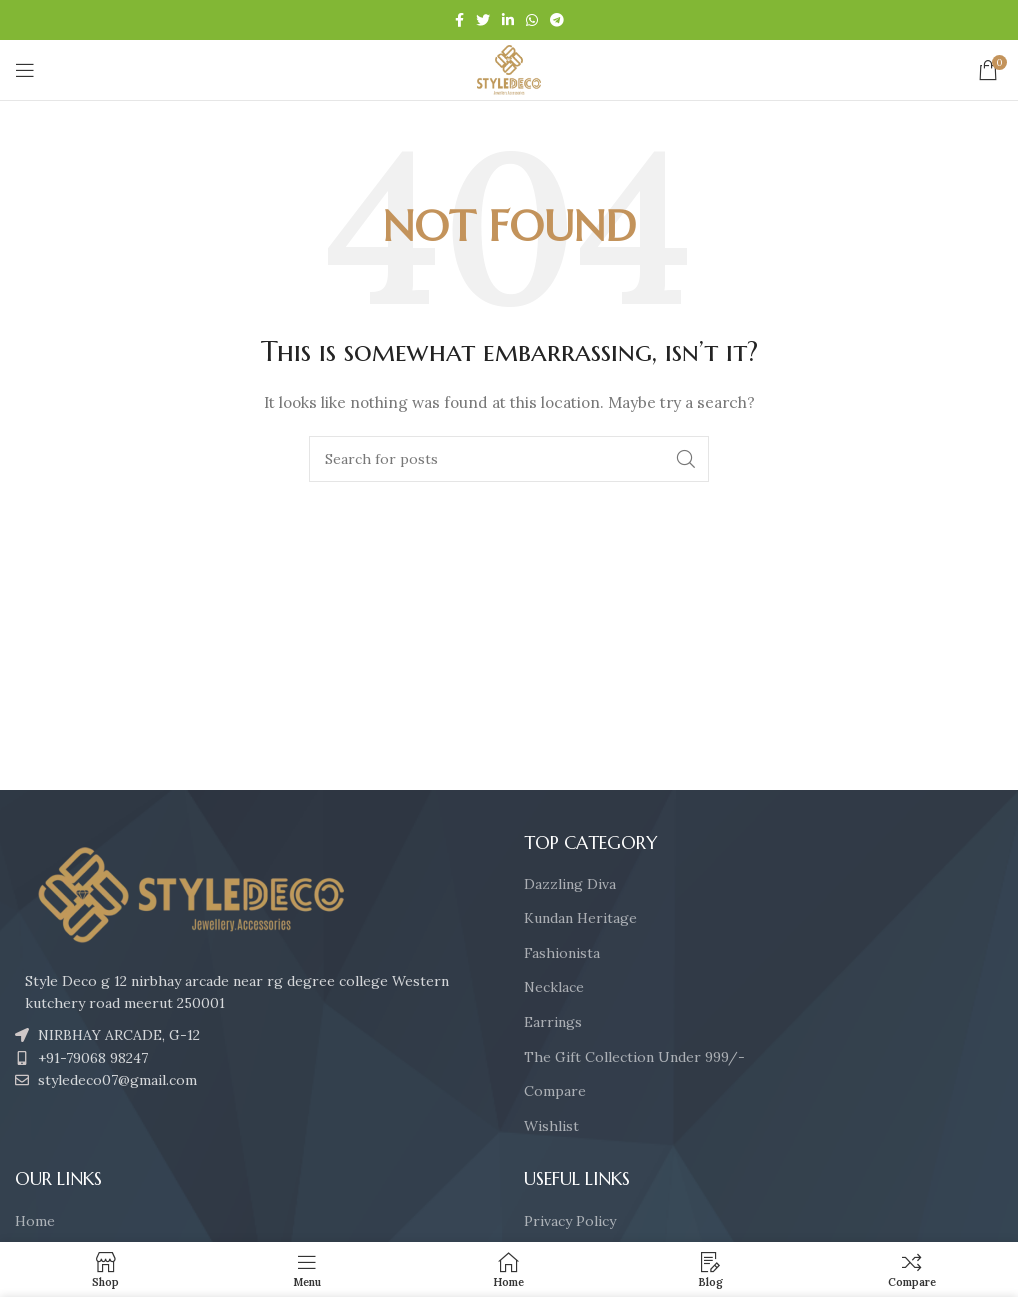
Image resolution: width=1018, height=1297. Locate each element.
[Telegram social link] (557, 20)
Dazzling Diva (570, 884)
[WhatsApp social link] (532, 20)
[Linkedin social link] (508, 20)
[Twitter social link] (483, 20)
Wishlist (551, 1126)
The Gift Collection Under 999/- (634, 1057)
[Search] (509, 459)
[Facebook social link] (459, 20)
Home (35, 1221)
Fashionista (562, 953)
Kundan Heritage (580, 918)
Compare (555, 1091)
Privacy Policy (570, 1221)
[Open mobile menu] (25, 70)
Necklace (554, 987)
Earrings (553, 1022)
